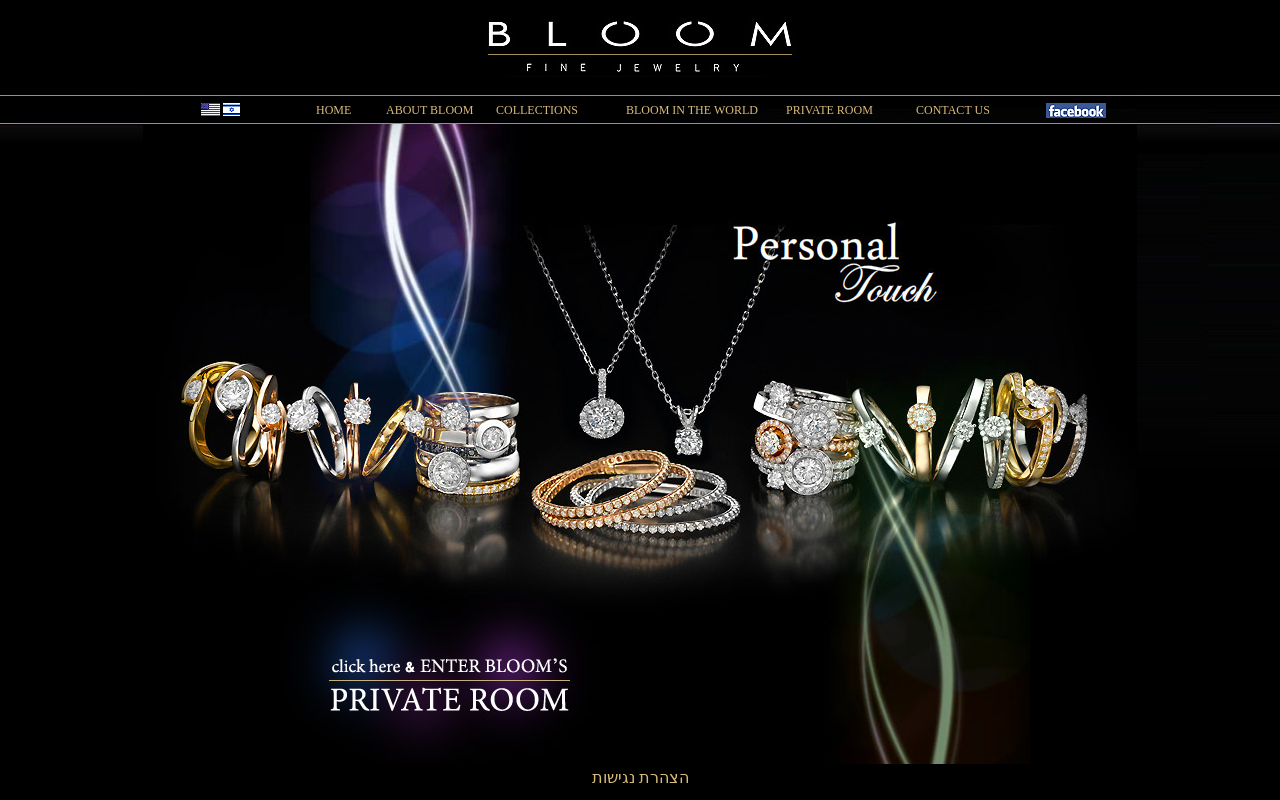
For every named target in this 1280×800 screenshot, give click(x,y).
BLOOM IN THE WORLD (692, 110)
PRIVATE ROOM (829, 110)
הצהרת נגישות (640, 777)
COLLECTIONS (537, 110)
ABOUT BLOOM (429, 110)
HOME (333, 110)
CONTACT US (953, 110)
